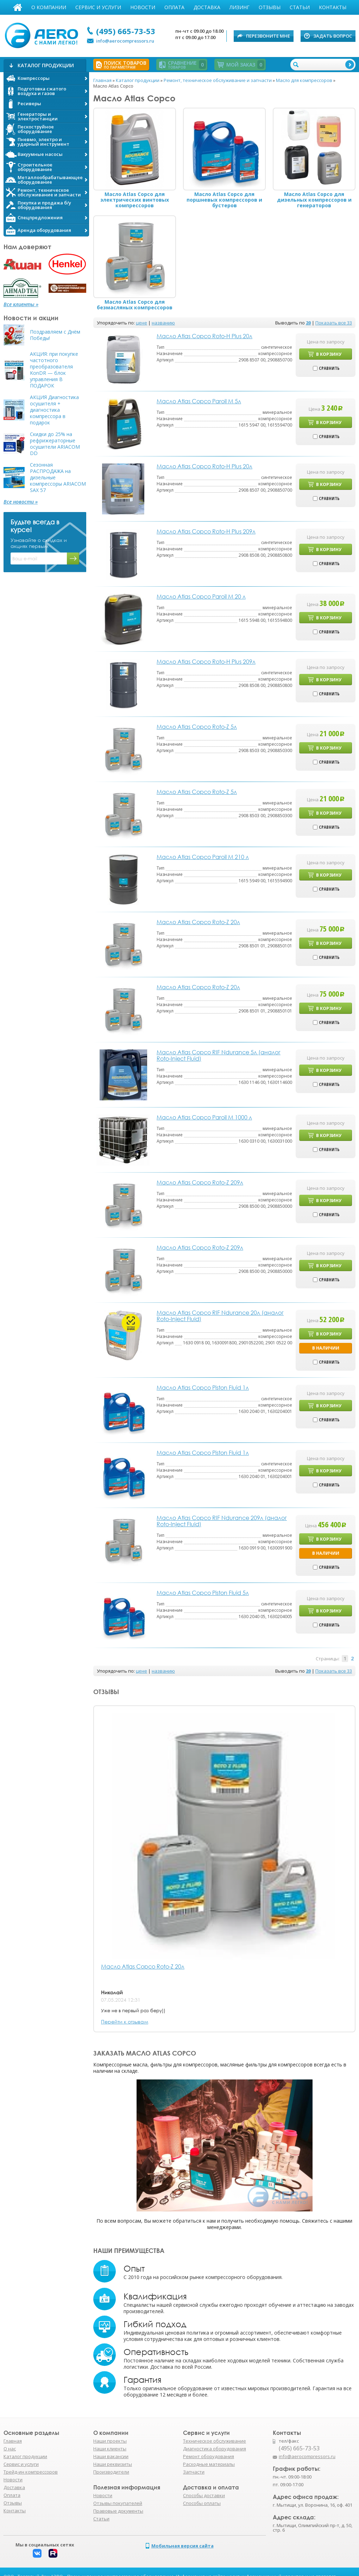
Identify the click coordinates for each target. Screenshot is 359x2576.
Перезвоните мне (268, 36)
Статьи (300, 7)
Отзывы (270, 7)
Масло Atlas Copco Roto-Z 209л (200, 1182)
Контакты (332, 7)
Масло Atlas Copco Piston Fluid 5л (203, 1592)
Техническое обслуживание (214, 2441)
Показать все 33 (333, 323)
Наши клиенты (109, 2448)
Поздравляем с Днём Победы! (55, 335)
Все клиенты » (21, 304)
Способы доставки (204, 2495)
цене (141, 323)
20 (308, 323)
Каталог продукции (25, 2456)
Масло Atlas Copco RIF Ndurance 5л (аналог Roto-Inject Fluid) (219, 1055)
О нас (10, 2448)
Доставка (207, 7)
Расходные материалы (209, 2464)
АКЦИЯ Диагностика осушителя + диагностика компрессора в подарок (54, 410)
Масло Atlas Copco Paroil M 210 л (203, 856)
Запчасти (193, 2472)
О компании (48, 7)
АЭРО (43, 34)
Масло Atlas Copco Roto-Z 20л (142, 1966)
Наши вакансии (110, 2456)
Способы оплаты (202, 2503)
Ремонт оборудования (208, 2456)
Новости (142, 7)
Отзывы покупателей (117, 2503)
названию (163, 323)
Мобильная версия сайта (182, 2546)
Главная (17, 7)
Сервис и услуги (98, 7)
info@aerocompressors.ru (125, 41)
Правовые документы (118, 2511)
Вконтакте (37, 2553)
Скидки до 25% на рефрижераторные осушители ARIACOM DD (55, 443)
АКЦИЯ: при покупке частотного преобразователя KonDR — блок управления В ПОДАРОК (54, 370)
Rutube (53, 2553)
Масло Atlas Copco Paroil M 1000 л (204, 1117)
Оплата (174, 7)
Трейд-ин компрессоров (31, 2472)
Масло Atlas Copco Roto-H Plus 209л (206, 531)
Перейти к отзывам (124, 2022)
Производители (111, 2472)
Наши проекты (110, 2441)
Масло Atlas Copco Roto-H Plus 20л (204, 336)
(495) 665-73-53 (125, 31)
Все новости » (21, 502)
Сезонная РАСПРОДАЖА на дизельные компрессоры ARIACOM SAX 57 (58, 477)
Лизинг (239, 7)
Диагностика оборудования (214, 2448)
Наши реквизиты (112, 2464)
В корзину (328, 354)
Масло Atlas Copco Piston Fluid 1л (203, 1387)
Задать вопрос (332, 36)
